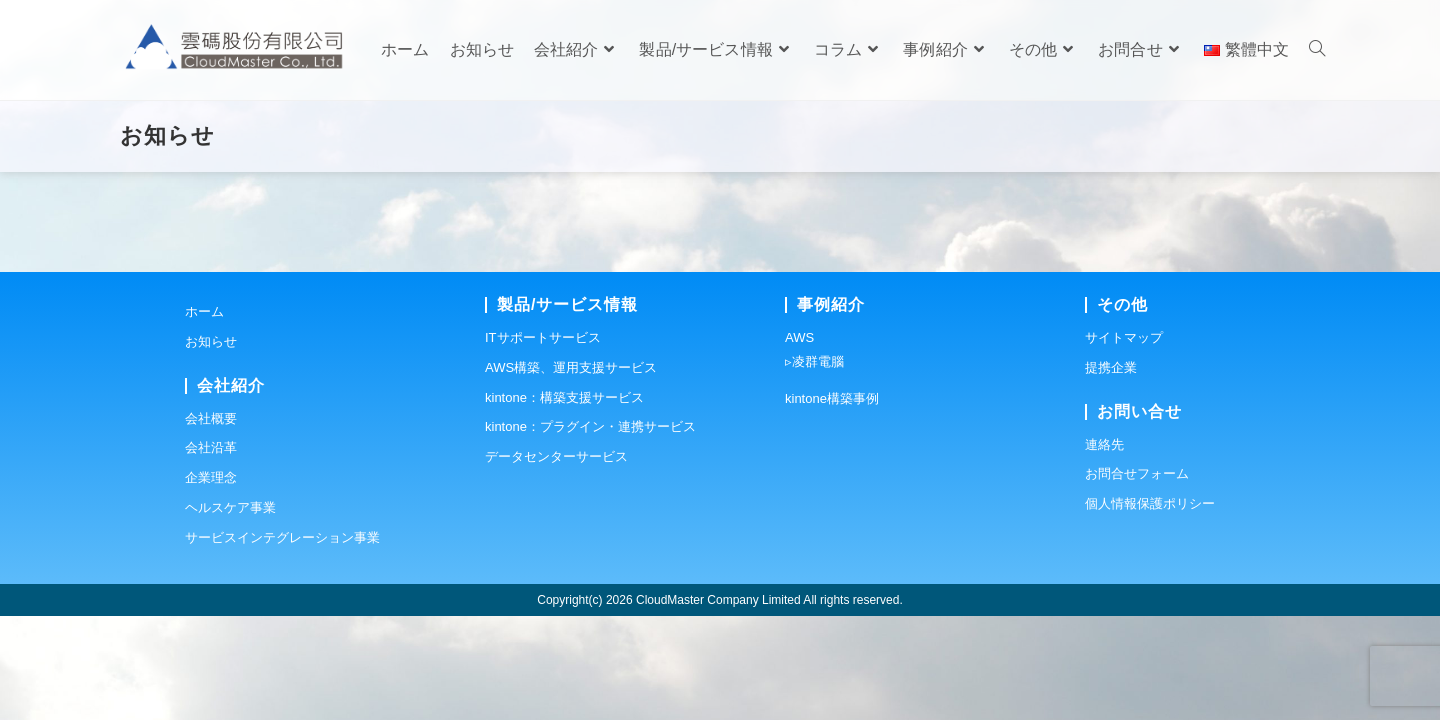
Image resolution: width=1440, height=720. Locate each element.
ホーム (204, 415)
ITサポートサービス (543, 441)
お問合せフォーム (1137, 577)
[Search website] (1317, 50)
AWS (799, 441)
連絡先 (1104, 548)
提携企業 (1111, 471)
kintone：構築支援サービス (564, 501)
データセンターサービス (556, 560)
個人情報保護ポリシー (1150, 607)
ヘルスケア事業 (230, 611)
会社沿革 (211, 551)
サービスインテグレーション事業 (282, 641)
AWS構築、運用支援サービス (571, 471)
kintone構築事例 (832, 502)
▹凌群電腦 (814, 465)
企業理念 (211, 581)
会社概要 (211, 522)
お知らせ (211, 445)
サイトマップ (1124, 441)
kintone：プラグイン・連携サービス (590, 530)
